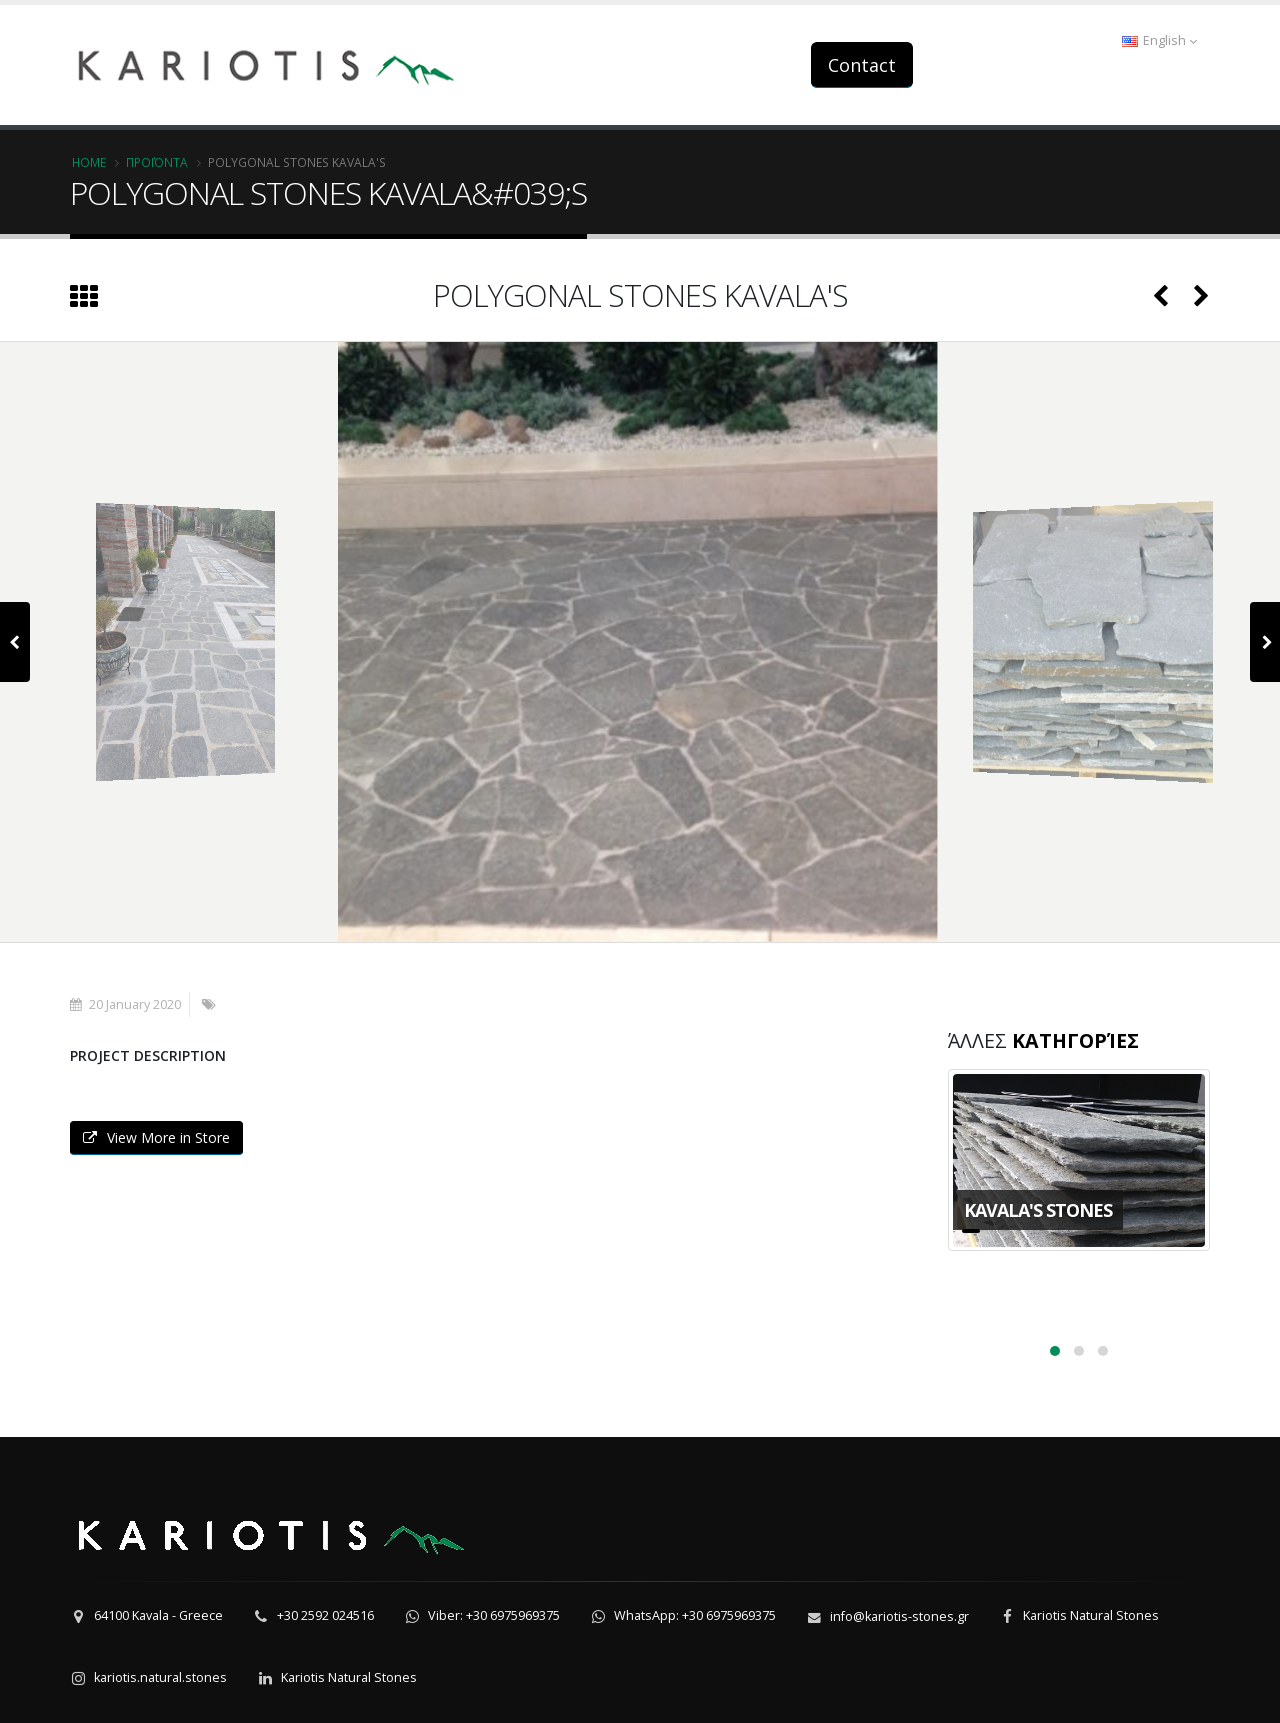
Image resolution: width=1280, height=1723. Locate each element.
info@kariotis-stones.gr (899, 1616)
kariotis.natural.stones (160, 1677)
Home (89, 162)
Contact (862, 65)
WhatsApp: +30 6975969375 (695, 1615)
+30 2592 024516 (325, 1615)
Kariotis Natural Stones (1091, 1615)
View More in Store (156, 1137)
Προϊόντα (157, 162)
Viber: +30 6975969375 (494, 1615)
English (1159, 40)
